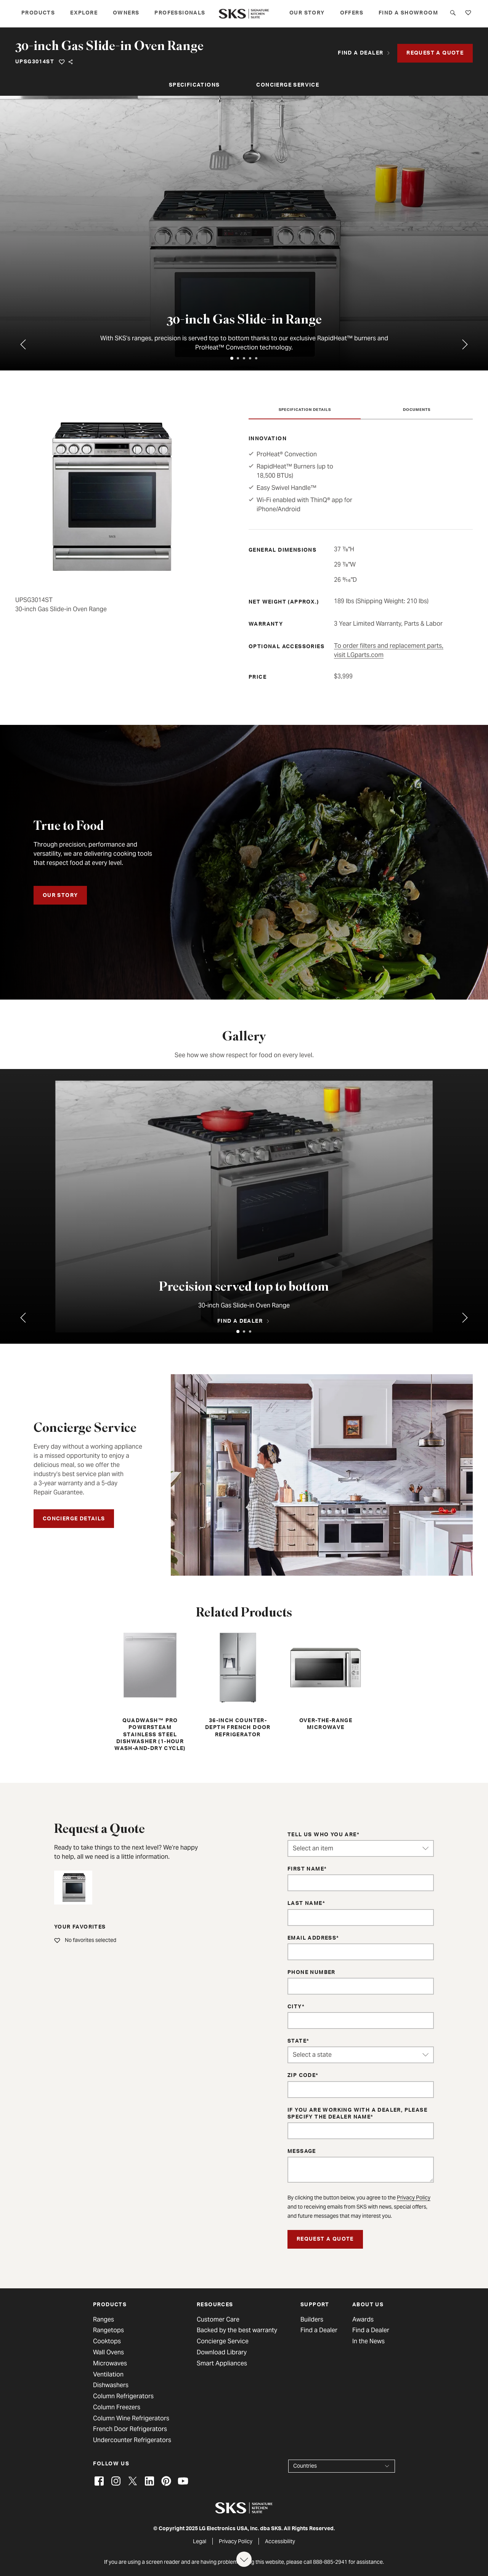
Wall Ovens (108, 2352)
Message (301, 2151)
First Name (305, 1869)
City (294, 2007)
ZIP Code (301, 2076)
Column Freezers (116, 2407)
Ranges (103, 2319)
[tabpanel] (244, 233)
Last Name (305, 1903)
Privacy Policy (413, 2197)
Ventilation (108, 2374)
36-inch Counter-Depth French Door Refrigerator (238, 1684)
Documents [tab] (416, 410)
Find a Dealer (318, 2330)
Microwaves (110, 2363)
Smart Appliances (222, 2363)
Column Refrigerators (123, 2396)
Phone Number (311, 1972)
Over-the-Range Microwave (325, 1680)
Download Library (222, 2352)
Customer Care (218, 2319)
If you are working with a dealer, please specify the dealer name (357, 2114)
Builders (311, 2319)
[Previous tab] (22, 344)
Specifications (194, 85)
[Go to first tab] (465, 344)
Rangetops (108, 2330)
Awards (363, 2319)
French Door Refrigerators (130, 2429)
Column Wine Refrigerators (131, 2418)
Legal (199, 2541)
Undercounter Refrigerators (132, 2440)
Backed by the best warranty (237, 2330)
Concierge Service (287, 85)
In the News (368, 2341)
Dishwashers (110, 2385)
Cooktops (107, 2341)
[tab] (232, 358)
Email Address (311, 1938)
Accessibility (280, 2541)
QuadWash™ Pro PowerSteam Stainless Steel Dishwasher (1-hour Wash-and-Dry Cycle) (150, 1691)
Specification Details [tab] (305, 410)
